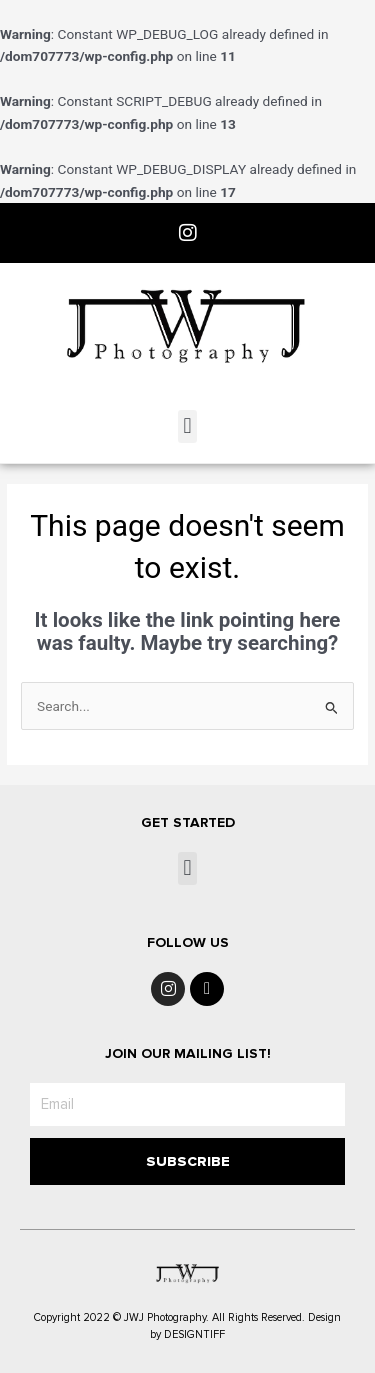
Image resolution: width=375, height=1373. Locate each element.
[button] (187, 426)
